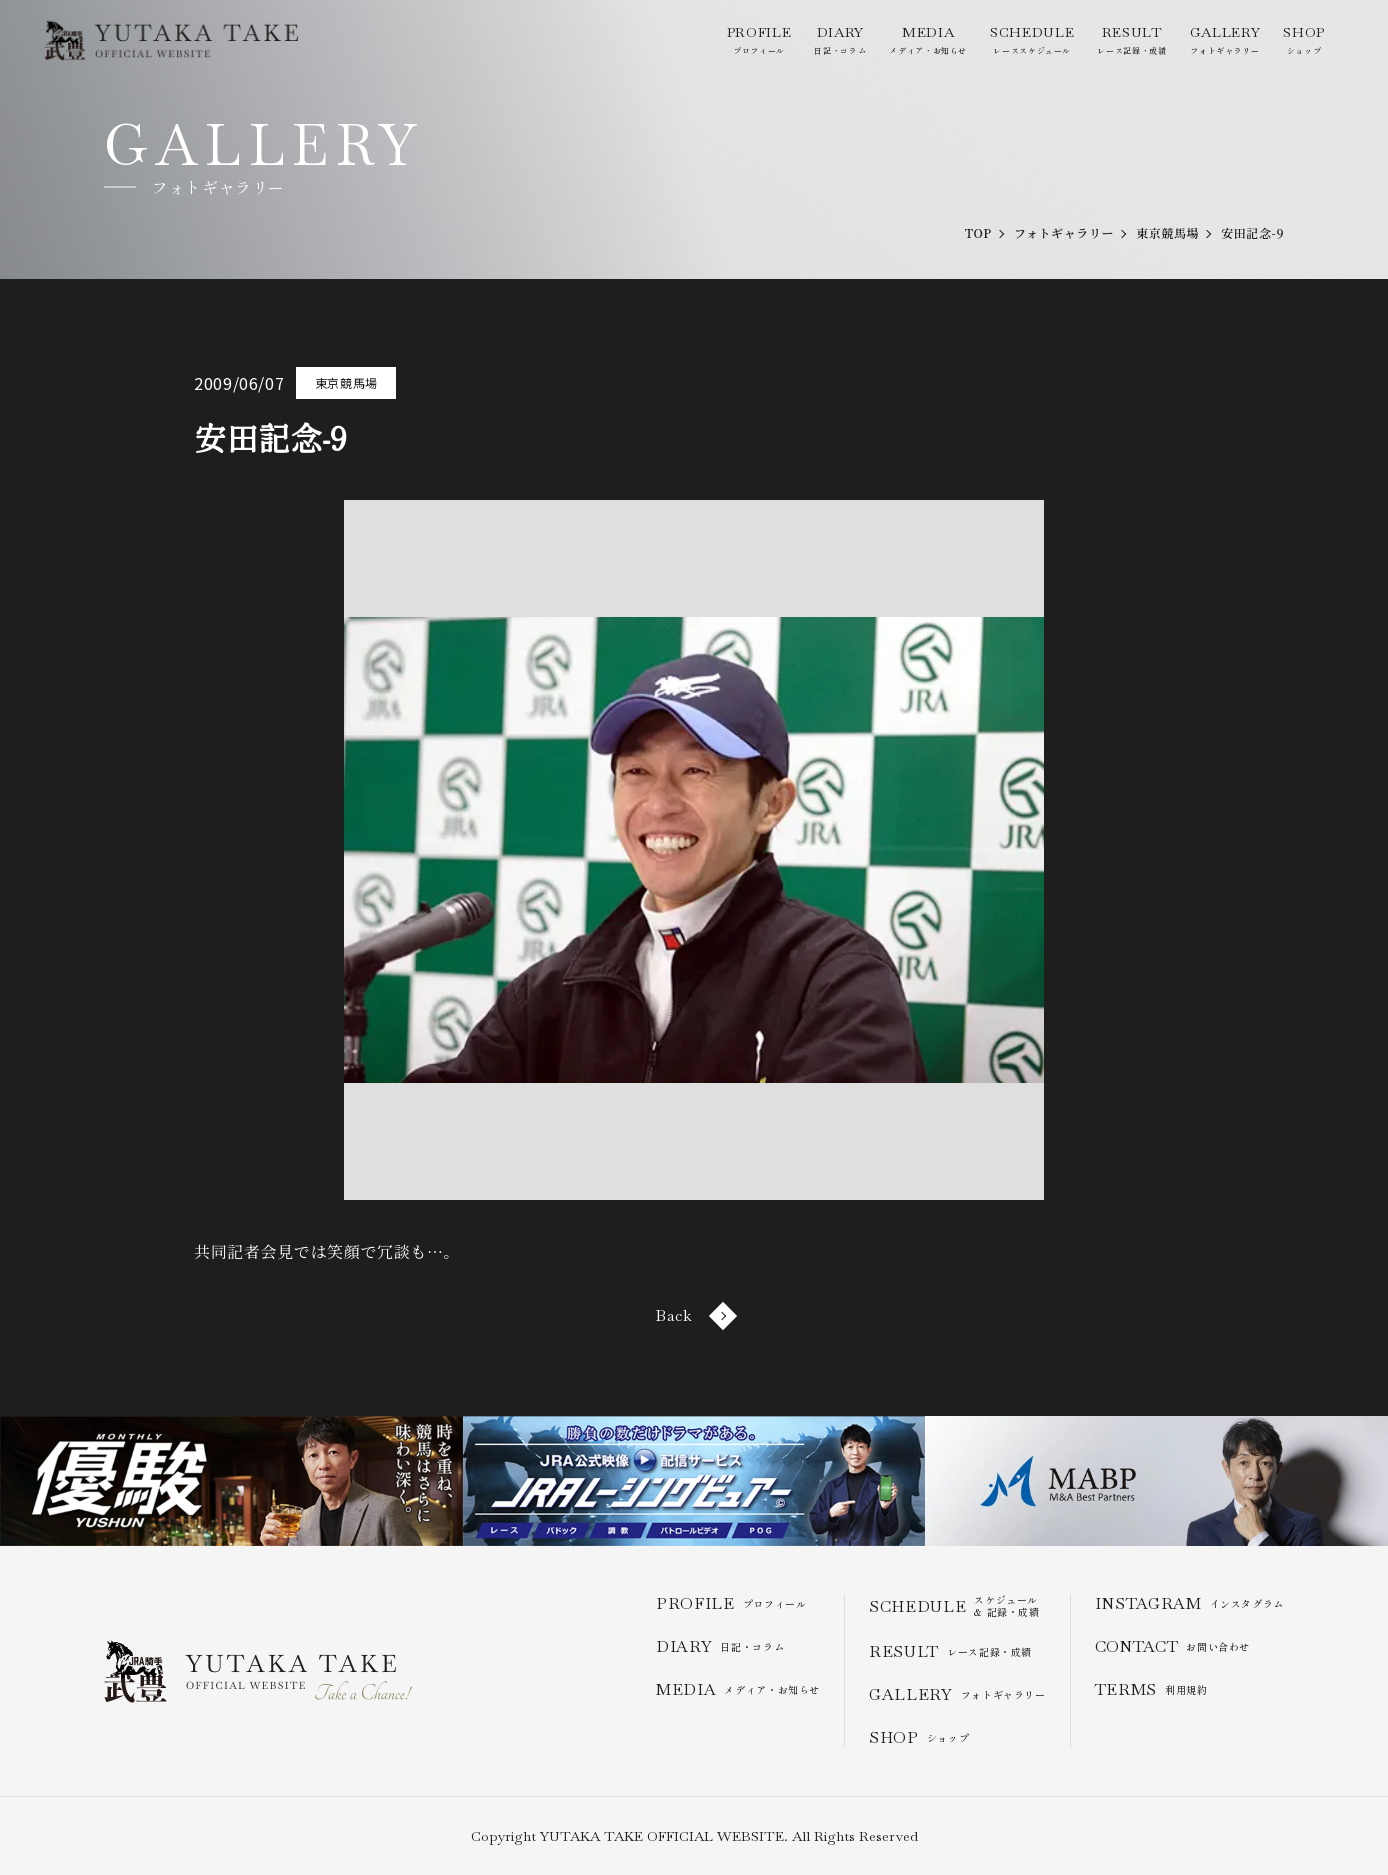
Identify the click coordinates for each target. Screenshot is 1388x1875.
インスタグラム (1189, 1603)
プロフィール (759, 39)
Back (694, 1315)
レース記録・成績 (1131, 39)
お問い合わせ (1172, 1646)
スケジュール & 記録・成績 (954, 1606)
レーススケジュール (1032, 39)
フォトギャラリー (1225, 39)
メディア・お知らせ (928, 39)
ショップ (1304, 39)
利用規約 (1151, 1689)
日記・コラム (840, 39)
